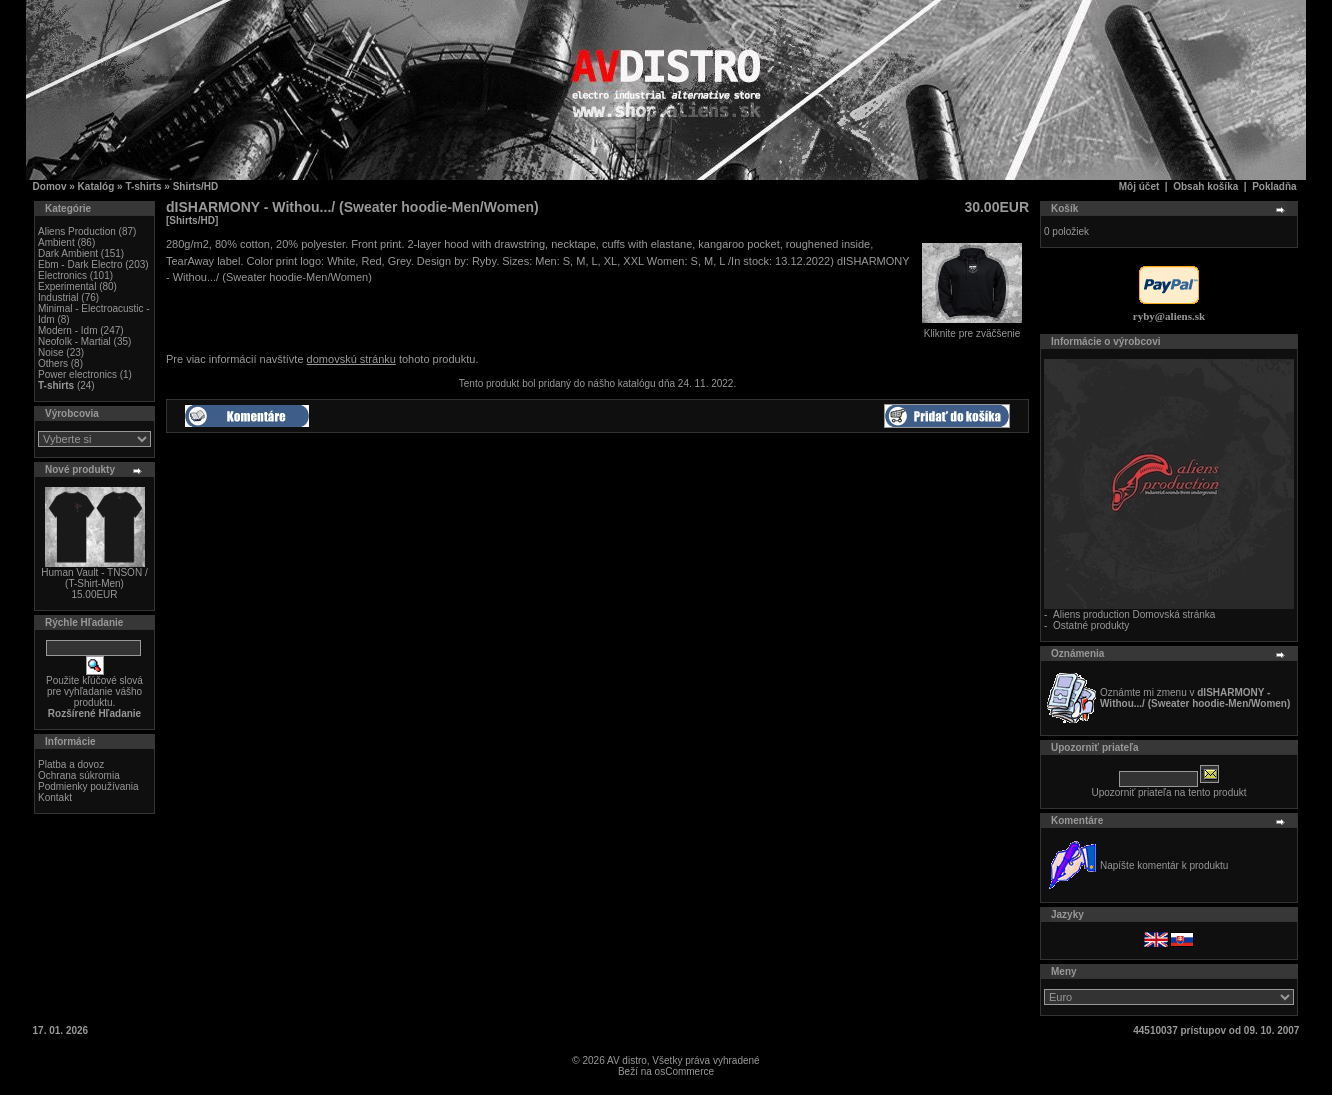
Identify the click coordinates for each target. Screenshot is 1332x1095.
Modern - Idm (67, 330)
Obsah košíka (1205, 186)
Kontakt (55, 797)
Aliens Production (77, 231)
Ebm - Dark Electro (80, 264)
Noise (51, 352)
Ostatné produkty (1091, 625)
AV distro (627, 1060)
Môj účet (1139, 186)
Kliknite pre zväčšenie (972, 329)
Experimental (67, 286)
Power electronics (77, 374)
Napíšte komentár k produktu (1164, 865)
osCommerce (684, 1071)
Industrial (58, 297)
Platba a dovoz (71, 764)
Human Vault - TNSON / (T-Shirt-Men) (94, 578)
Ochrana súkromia (79, 775)
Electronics (62, 275)
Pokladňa (1274, 186)
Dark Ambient (68, 253)
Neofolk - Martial (74, 341)
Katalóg (96, 186)
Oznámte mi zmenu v (1195, 698)
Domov (50, 186)
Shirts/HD (196, 186)
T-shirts (143, 186)
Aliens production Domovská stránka (1134, 614)
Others (53, 363)
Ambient (56, 242)
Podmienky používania (88, 786)
